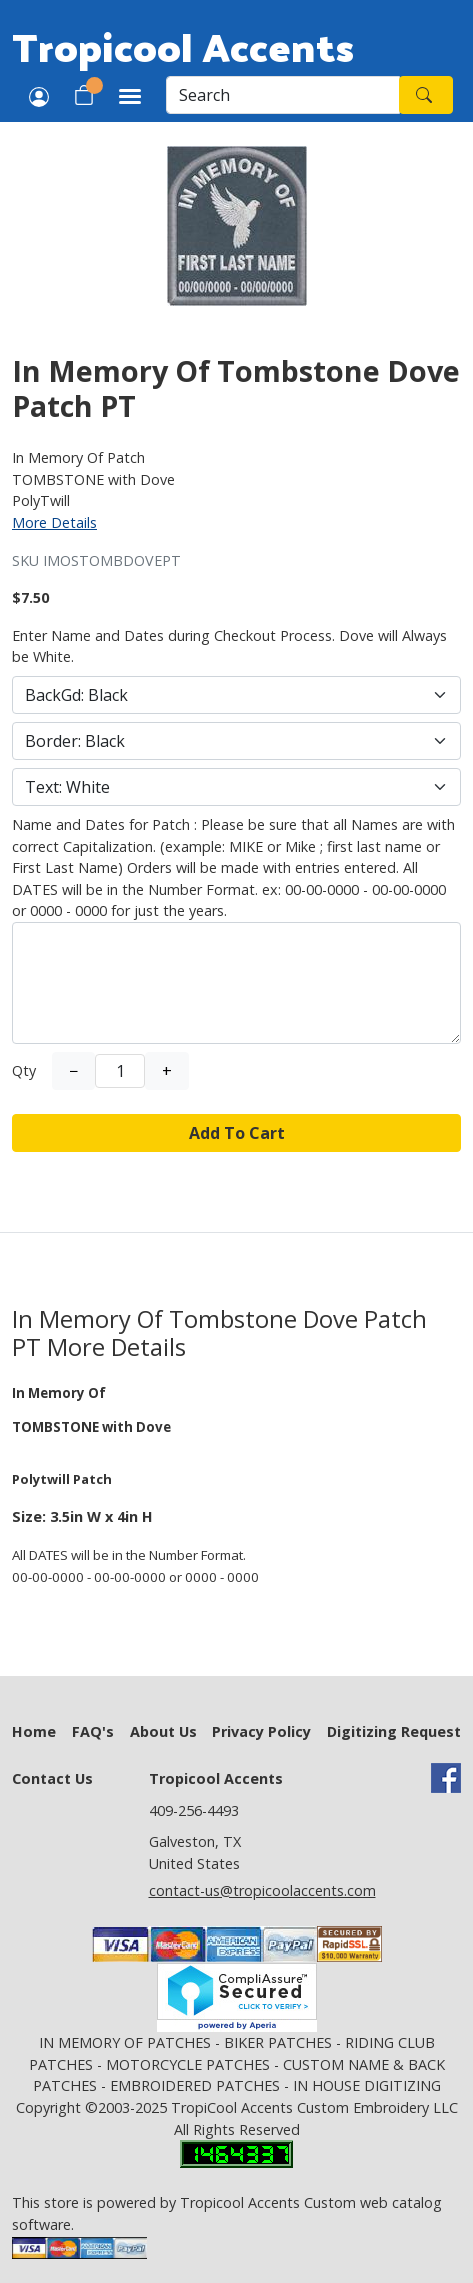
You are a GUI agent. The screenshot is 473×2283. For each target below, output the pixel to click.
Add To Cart (237, 1133)
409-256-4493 (194, 1810)
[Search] (283, 95)
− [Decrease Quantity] (73, 1071)
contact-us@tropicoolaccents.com (262, 1890)
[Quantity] (120, 1071)
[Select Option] (236, 695)
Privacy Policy (261, 1731)
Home (34, 1731)
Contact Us (52, 1778)
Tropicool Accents (183, 46)
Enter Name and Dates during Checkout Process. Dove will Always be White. (229, 646)
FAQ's (93, 1731)
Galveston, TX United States (195, 1852)
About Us (163, 1731)
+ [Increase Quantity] (167, 1071)
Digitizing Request (394, 1731)
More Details (54, 522)
